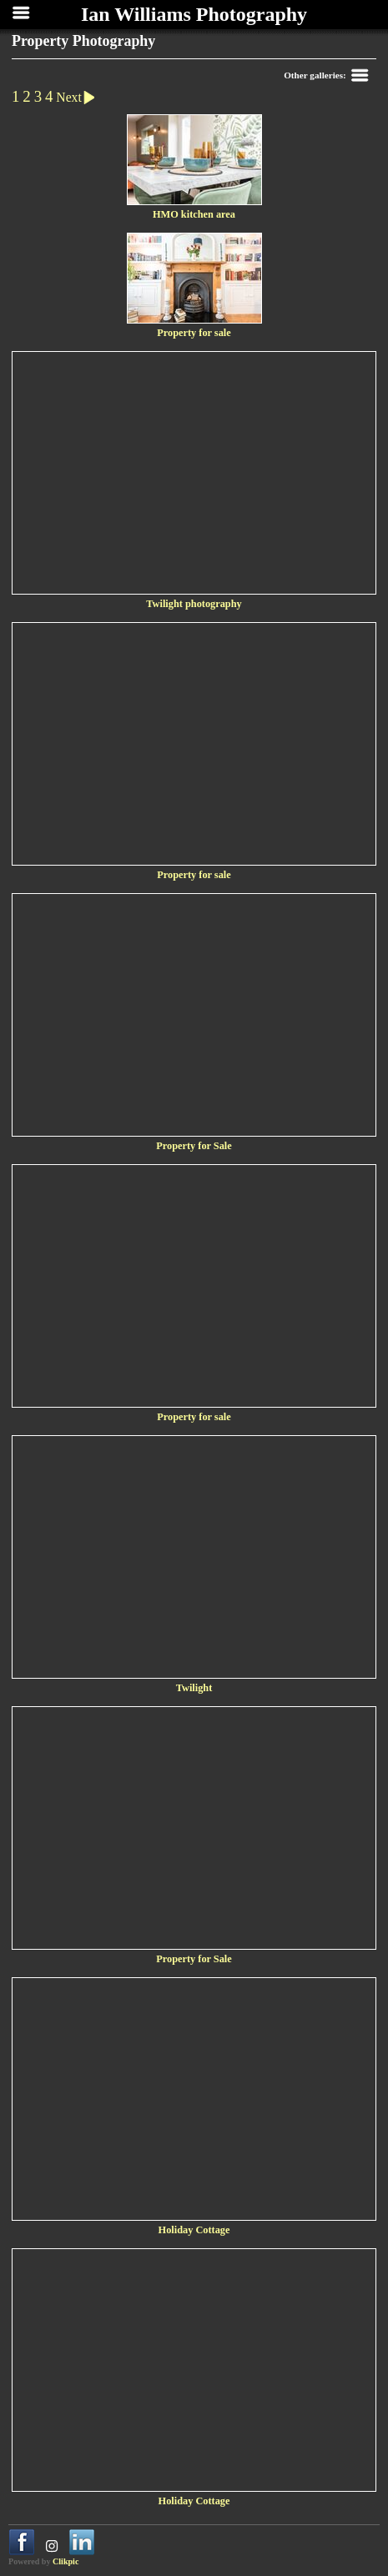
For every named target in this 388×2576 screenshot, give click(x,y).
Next (78, 97)
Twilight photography (193, 604)
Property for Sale (194, 1146)
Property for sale (193, 333)
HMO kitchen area (194, 214)
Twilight (194, 1688)
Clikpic (65, 2561)
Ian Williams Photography (194, 14)
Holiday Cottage (194, 2230)
